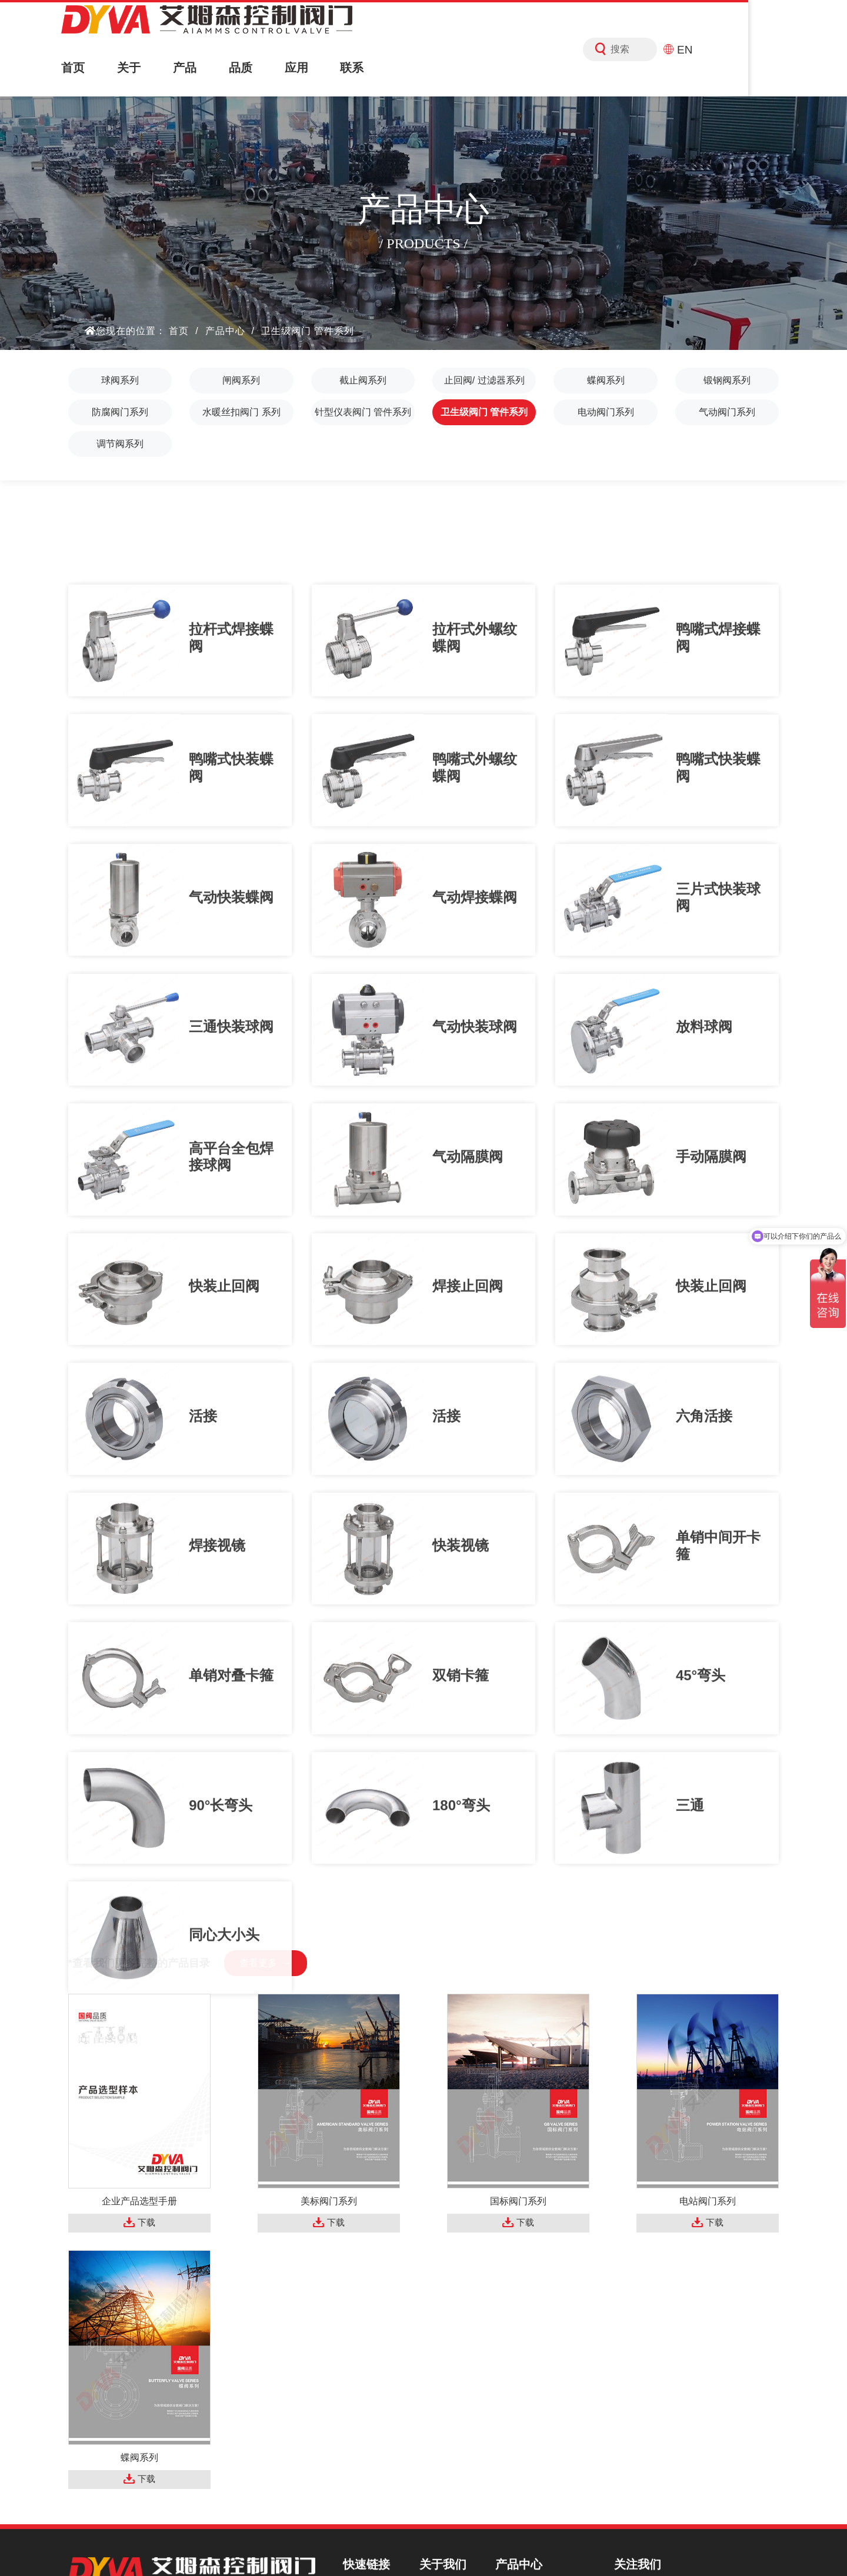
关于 (144, 67)
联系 (400, 67)
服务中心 (372, 2413)
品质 (272, 67)
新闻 (363, 2433)
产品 (208, 67)
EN (769, 49)
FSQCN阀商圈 (553, 2546)
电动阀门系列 (606, 412)
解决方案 (372, 2393)
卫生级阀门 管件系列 (307, 331)
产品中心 (225, 331)
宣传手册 (449, 2393)
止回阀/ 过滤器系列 (484, 380)
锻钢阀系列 (727, 380)
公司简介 (449, 2333)
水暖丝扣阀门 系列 (241, 412)
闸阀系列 (241, 380)
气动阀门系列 (727, 412)
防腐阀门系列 (120, 412)
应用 (336, 67)
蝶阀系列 (606, 380)
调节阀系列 (120, 444)
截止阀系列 (362, 380)
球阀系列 (120, 380)
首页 (80, 67)
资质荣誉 (449, 2353)
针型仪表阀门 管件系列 (363, 412)
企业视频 (449, 2373)
